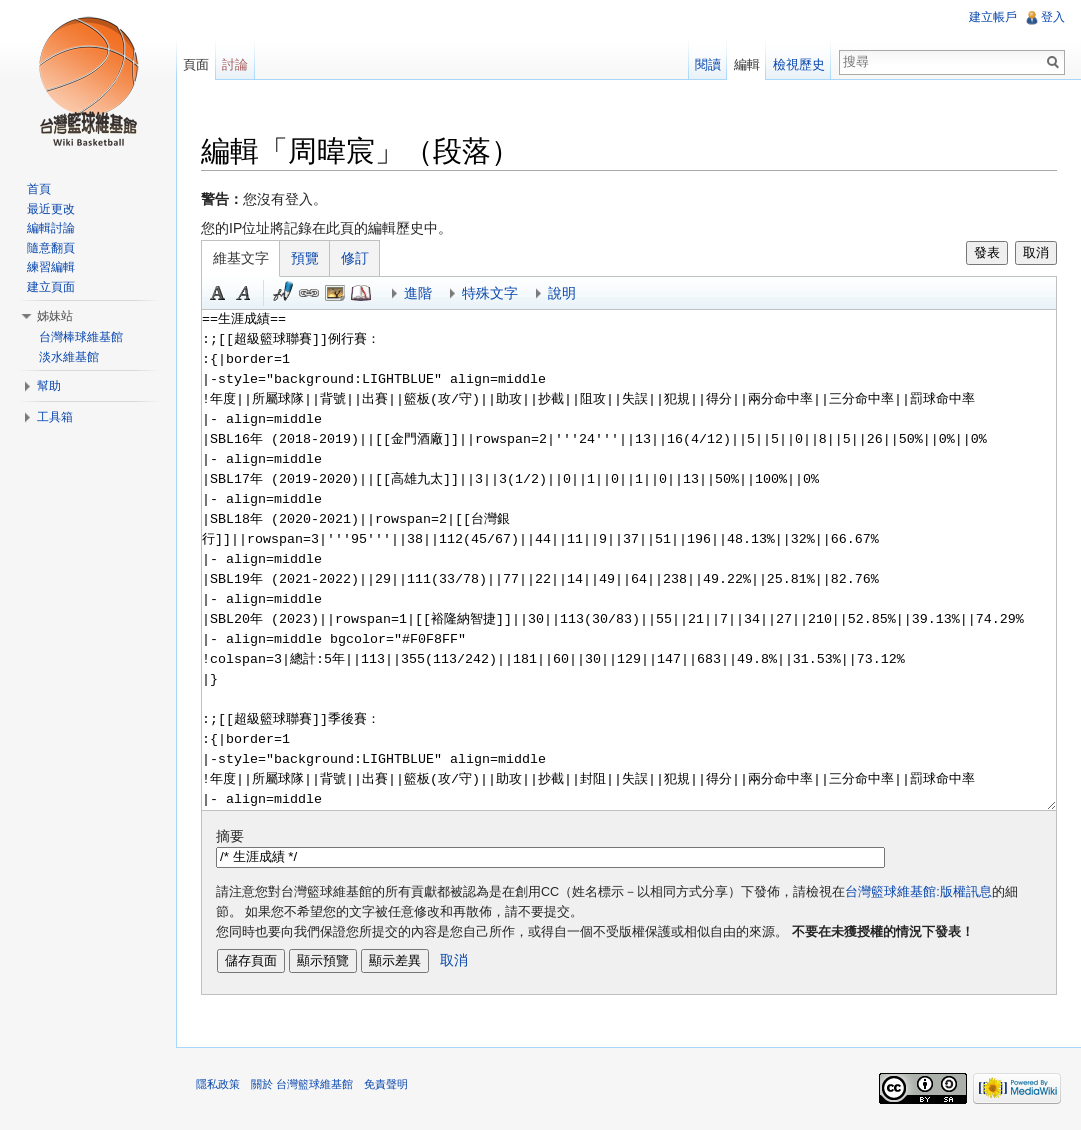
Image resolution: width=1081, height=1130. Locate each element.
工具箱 (55, 417)
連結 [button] (309, 293)
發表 (987, 252)
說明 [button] (562, 293)
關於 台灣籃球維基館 (302, 1084)
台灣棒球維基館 (81, 337)
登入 (1053, 17)
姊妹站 (55, 316)
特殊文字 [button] (490, 293)
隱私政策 (218, 1084)
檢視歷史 (799, 64)
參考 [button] (361, 293)
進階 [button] (418, 293)
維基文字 (241, 258)
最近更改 (51, 209)
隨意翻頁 (51, 248)
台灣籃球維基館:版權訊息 (918, 892)
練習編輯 (51, 267)
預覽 (305, 258)
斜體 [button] (244, 293)
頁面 (196, 64)
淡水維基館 (69, 357)
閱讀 (708, 64)
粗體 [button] (218, 293)
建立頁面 (51, 287)
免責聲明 (386, 1084)
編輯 (747, 64)
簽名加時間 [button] (283, 293)
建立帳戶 (993, 17)
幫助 (49, 386)
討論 (235, 64)
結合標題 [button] (335, 293)
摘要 (230, 836)
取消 (1036, 252)
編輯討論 (51, 228)
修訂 (355, 258)
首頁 (39, 189)
